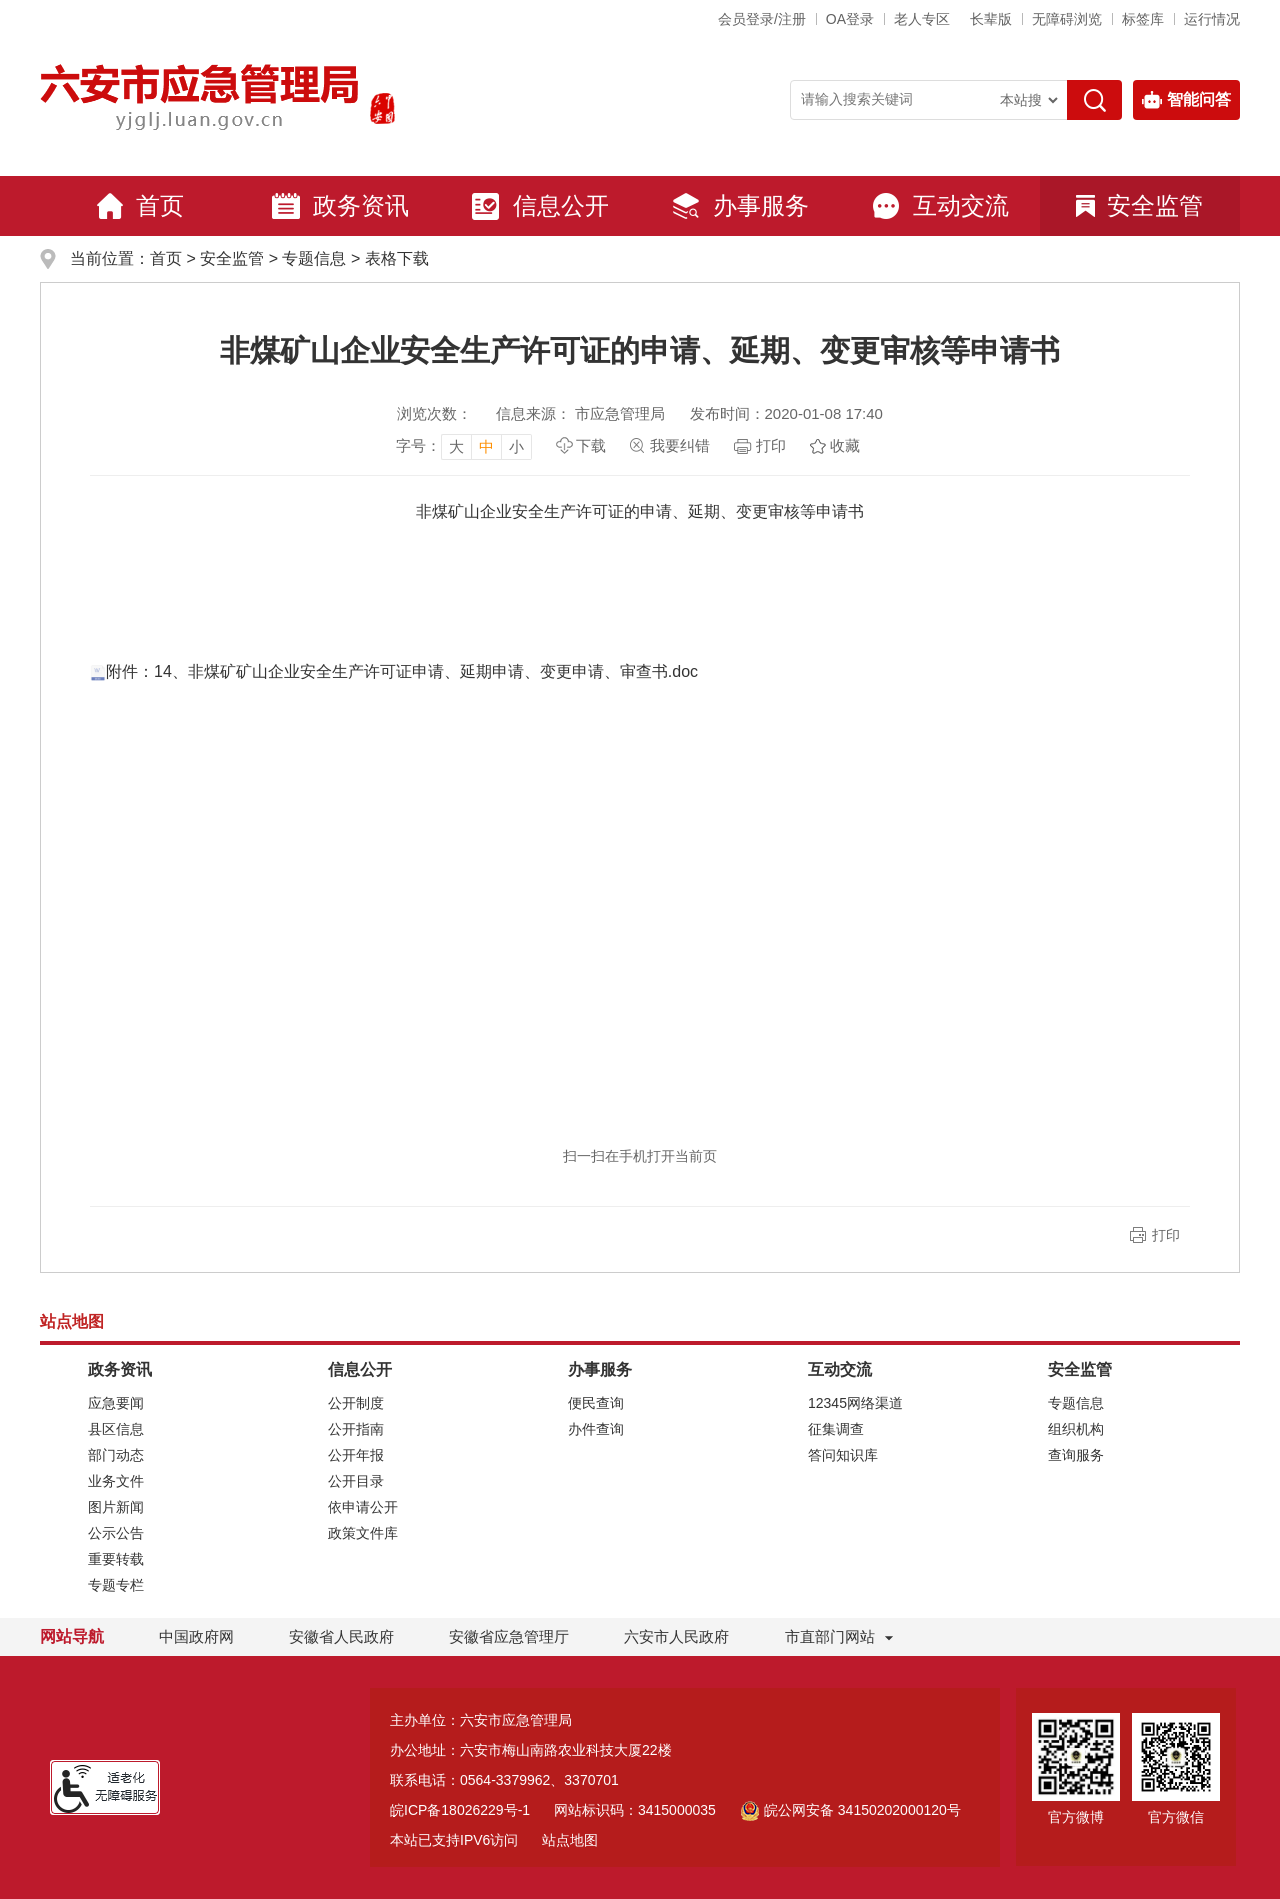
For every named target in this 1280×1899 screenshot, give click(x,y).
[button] (991, 19)
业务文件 (116, 1481)
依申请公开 (363, 1507)
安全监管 (1139, 205)
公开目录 (356, 1481)
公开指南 (356, 1429)
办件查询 (596, 1429)
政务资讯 (340, 206)
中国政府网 (196, 1636)
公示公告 (116, 1533)
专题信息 (314, 258)
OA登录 (850, 19)
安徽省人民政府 (341, 1636)
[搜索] (1094, 100)
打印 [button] (1166, 1235)
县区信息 (116, 1429)
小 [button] (516, 446)
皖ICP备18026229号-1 (460, 1810)
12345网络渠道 (855, 1403)
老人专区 (922, 19)
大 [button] (456, 446)
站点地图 (570, 1840)
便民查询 (596, 1403)
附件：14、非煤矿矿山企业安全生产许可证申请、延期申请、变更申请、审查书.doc (394, 671)
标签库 (1143, 19)
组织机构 (1076, 1429)
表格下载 (397, 258)
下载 (591, 445)
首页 (140, 206)
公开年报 (356, 1455)
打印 (771, 445)
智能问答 (1186, 100)
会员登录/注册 (762, 19)
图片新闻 (116, 1507)
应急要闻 (116, 1403)
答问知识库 (843, 1455)
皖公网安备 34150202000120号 (850, 1810)
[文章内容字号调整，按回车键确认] (464, 446)
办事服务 (740, 206)
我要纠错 (680, 445)
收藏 (845, 445)
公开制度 (356, 1403)
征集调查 (836, 1429)
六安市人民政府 (676, 1636)
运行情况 (1212, 19)
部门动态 (116, 1455)
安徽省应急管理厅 (509, 1636)
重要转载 (116, 1559)
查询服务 (1076, 1455)
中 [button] (486, 446)
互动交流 (940, 206)
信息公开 (540, 206)
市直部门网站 (839, 1636)
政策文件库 (363, 1533)
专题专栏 (116, 1585)
